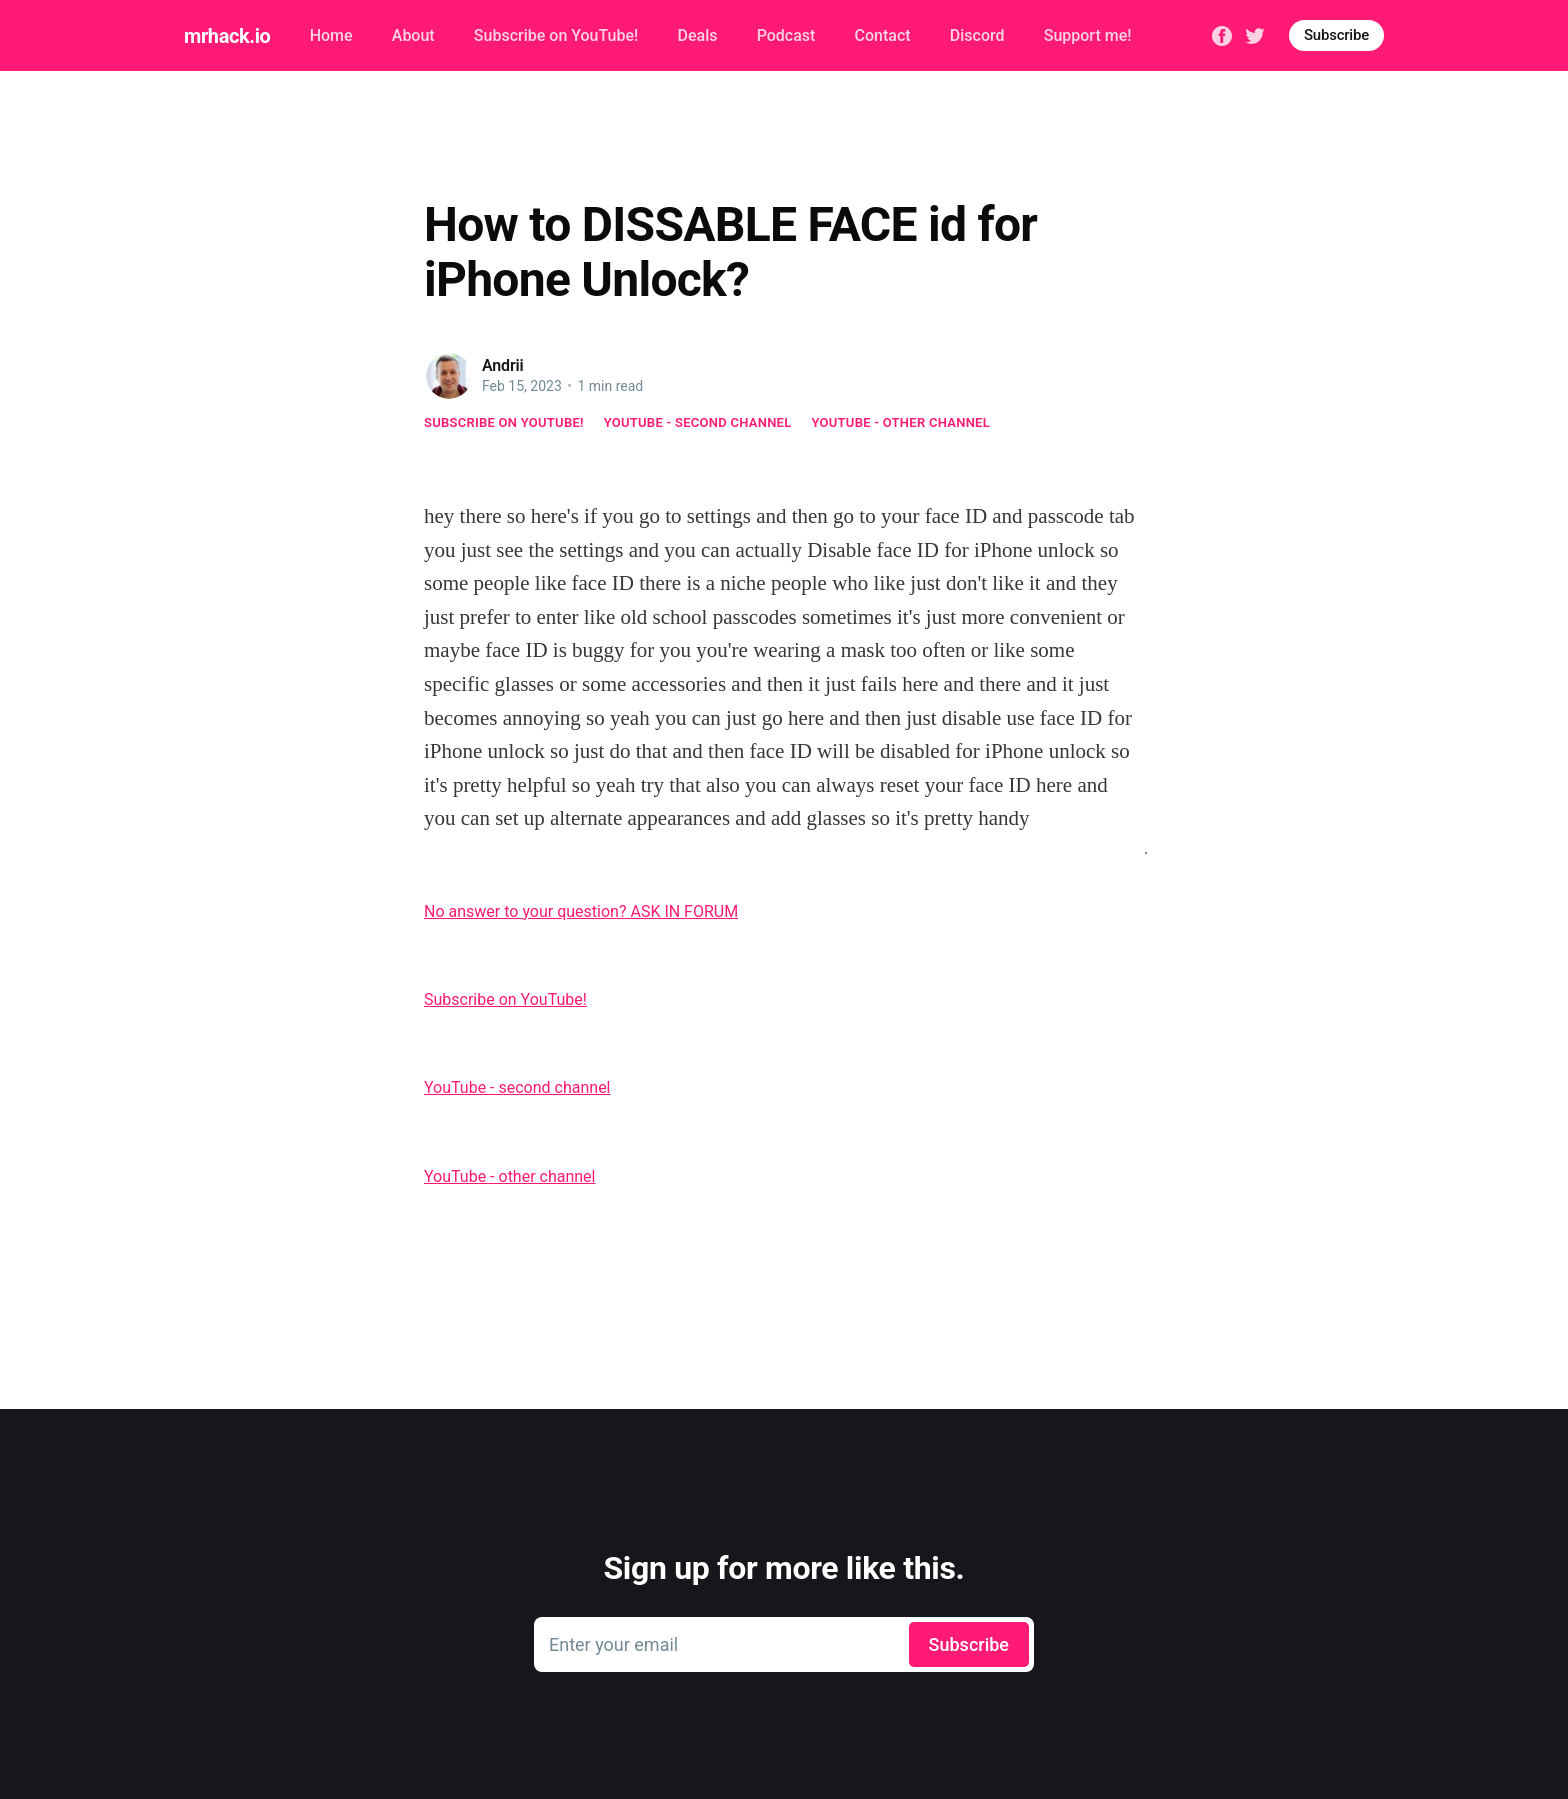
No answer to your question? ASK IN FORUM (581, 911)
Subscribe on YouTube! (556, 35)
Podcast (786, 35)
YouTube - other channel (901, 422)
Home (331, 35)
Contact (883, 35)
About (413, 35)
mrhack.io (227, 36)
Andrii (503, 365)
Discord (977, 35)
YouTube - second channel (698, 422)
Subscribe (1336, 35)
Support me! (1088, 35)
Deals (697, 35)
